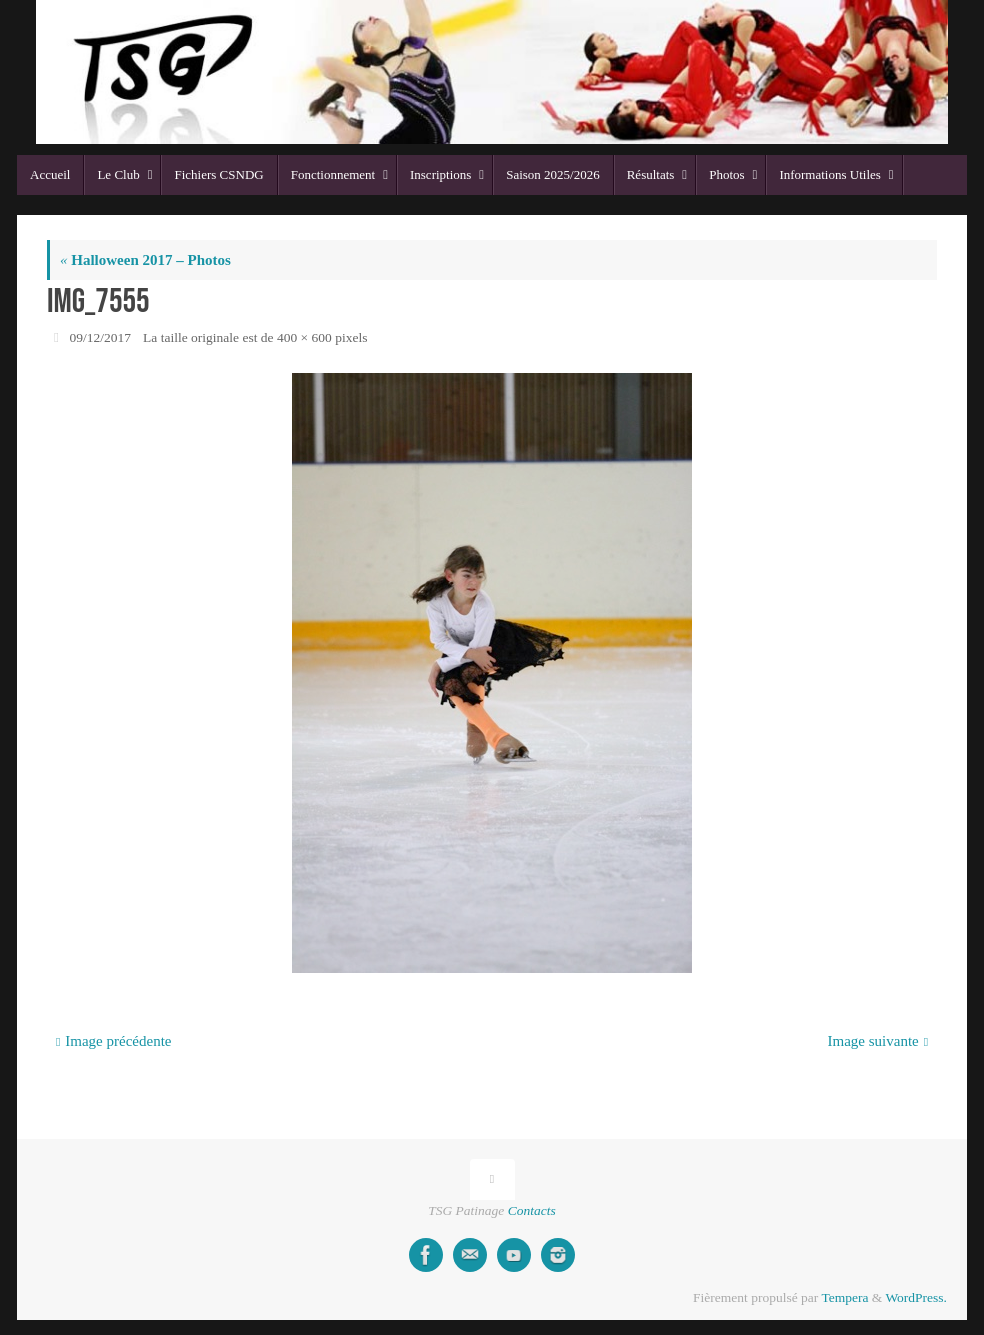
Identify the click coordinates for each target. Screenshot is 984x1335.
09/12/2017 (101, 337)
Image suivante (878, 1041)
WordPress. (916, 1297)
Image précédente (114, 1041)
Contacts (532, 1210)
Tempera (844, 1297)
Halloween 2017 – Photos (145, 260)
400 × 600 (304, 337)
